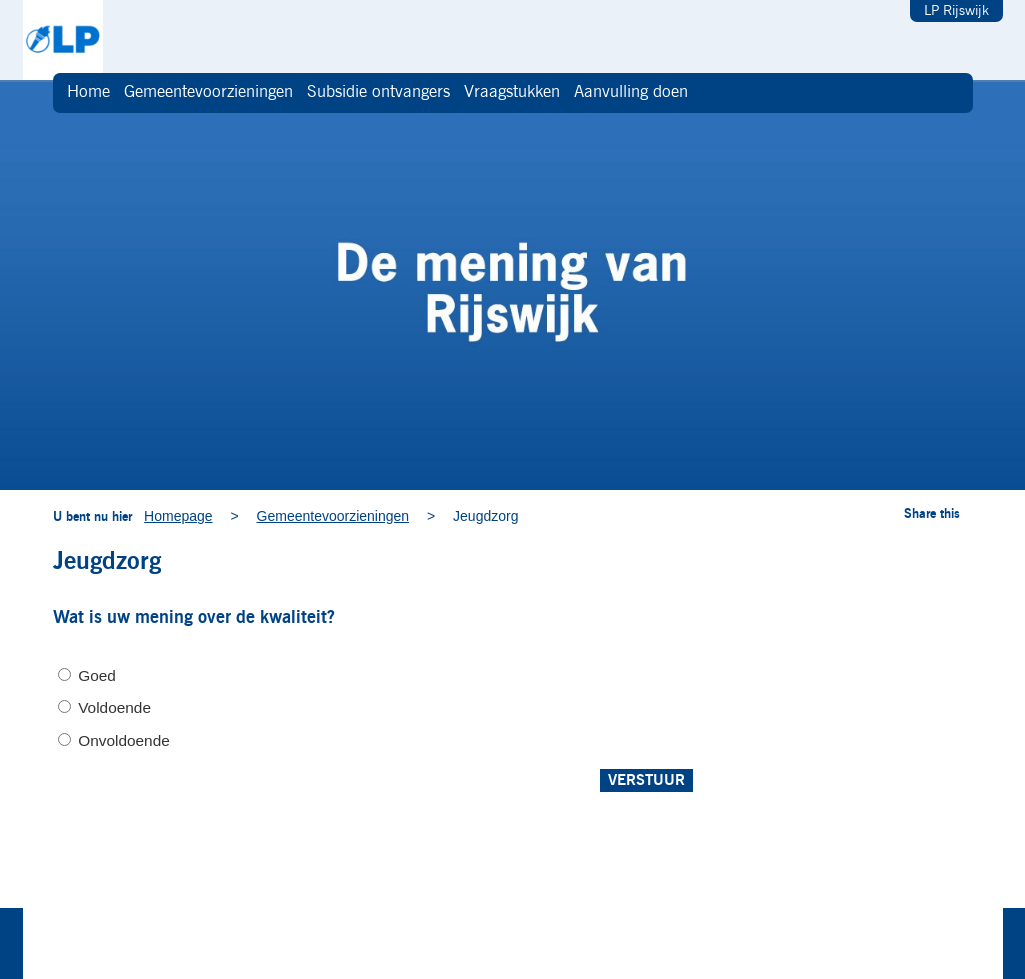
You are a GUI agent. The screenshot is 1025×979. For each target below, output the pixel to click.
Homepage (178, 516)
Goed (97, 675)
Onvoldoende (124, 740)
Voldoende (114, 707)
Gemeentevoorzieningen (208, 92)
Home (88, 92)
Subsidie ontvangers (378, 92)
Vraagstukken (512, 92)
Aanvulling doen (631, 92)
